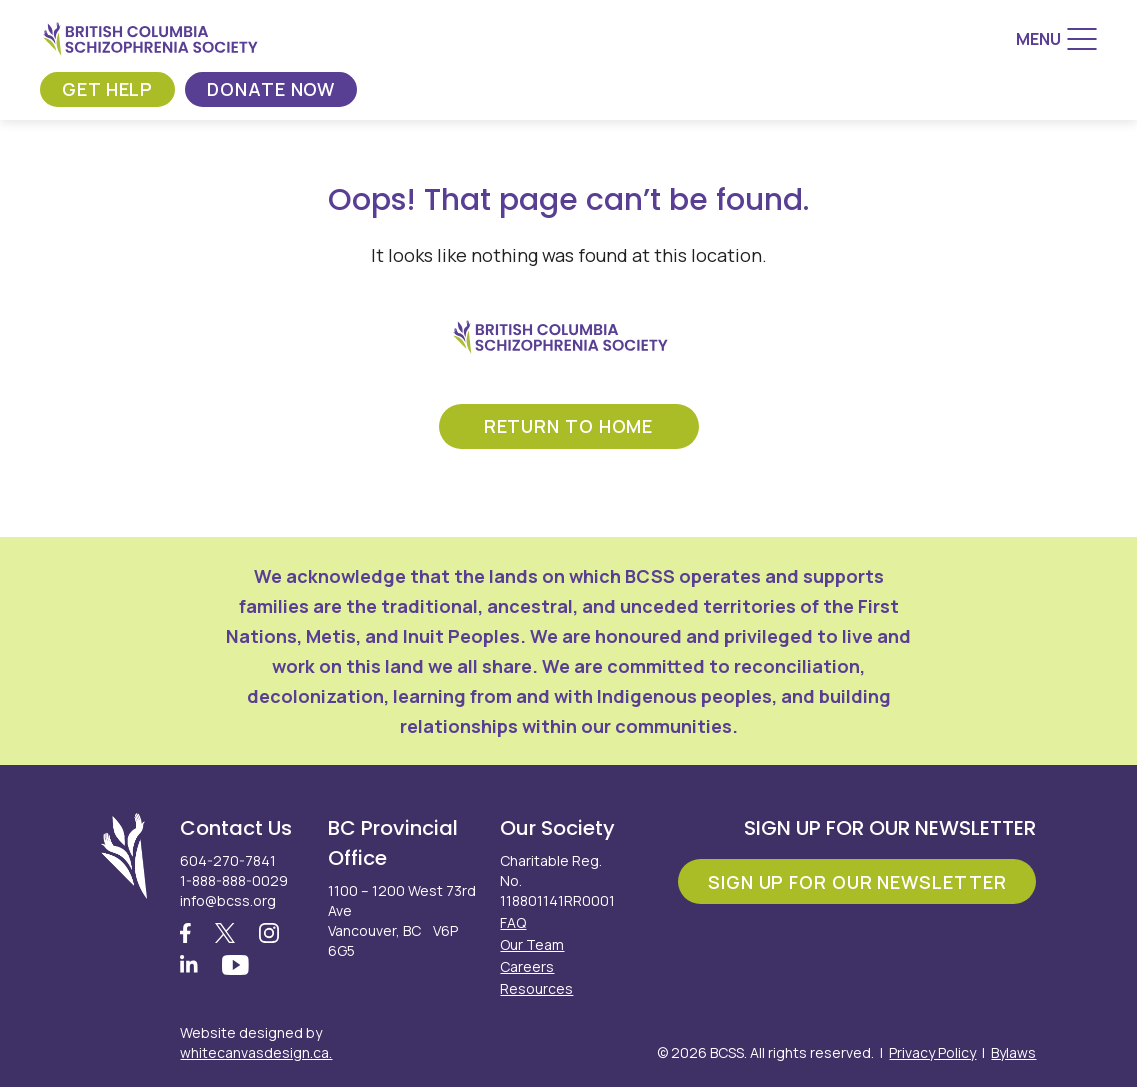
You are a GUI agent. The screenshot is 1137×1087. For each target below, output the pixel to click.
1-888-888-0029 (234, 880)
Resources (536, 988)
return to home (569, 426)
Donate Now (271, 89)
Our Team (532, 944)
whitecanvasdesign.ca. (256, 1052)
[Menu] (1056, 39)
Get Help (107, 89)
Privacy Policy (932, 1052)
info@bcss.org (228, 900)
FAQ (513, 922)
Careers (527, 966)
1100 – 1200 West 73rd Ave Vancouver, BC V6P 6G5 (402, 920)
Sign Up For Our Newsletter (857, 882)
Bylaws (1013, 1052)
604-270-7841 (228, 860)
